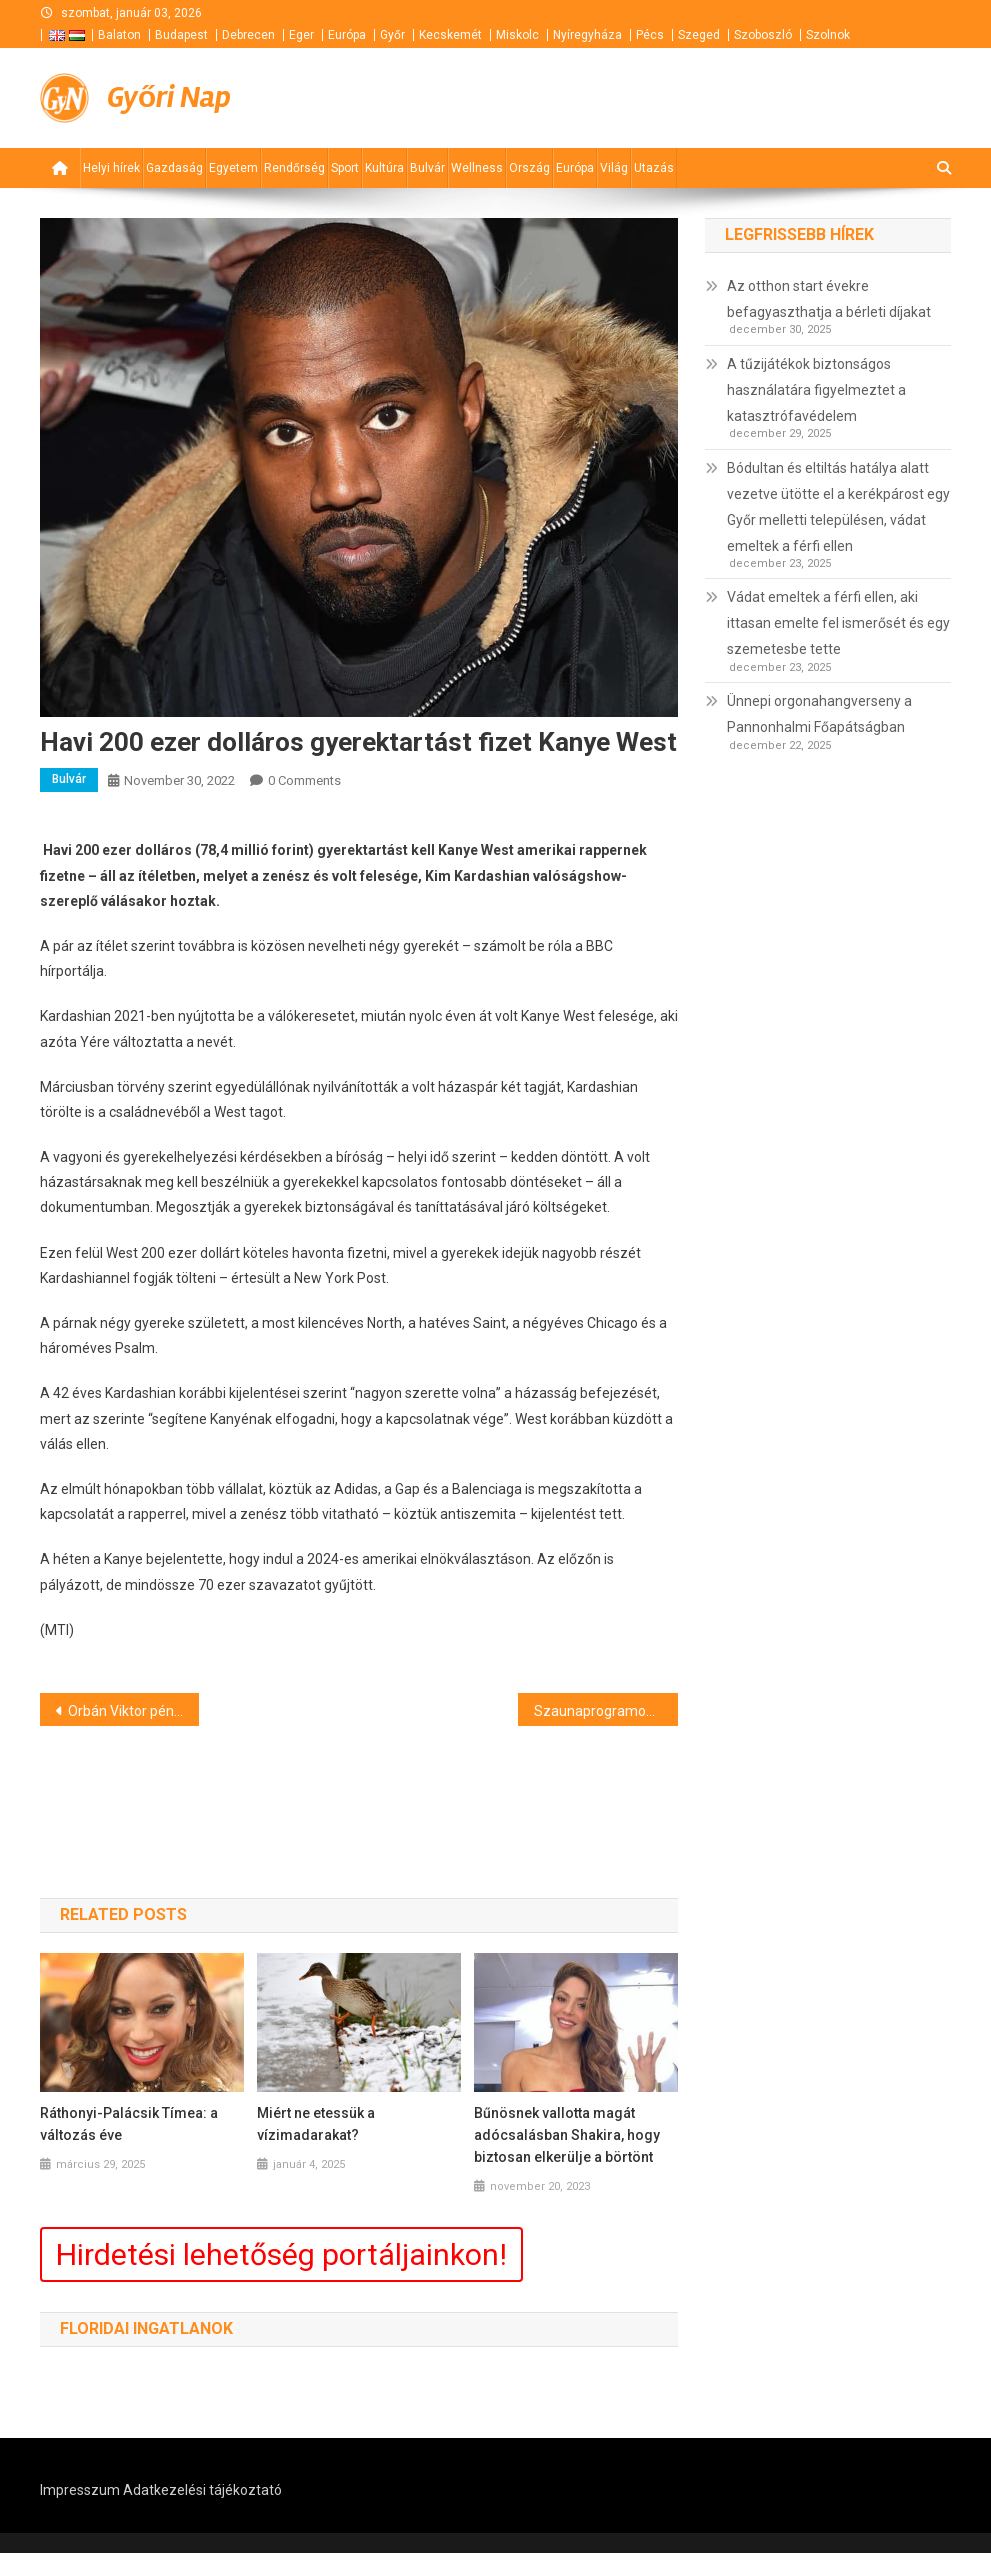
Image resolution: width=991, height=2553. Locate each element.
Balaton (119, 35)
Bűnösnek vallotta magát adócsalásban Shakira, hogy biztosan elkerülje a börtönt (567, 2135)
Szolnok (828, 35)
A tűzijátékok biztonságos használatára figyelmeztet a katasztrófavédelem (816, 390)
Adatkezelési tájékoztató (202, 2490)
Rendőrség (294, 168)
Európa (347, 35)
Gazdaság (174, 168)
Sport (345, 168)
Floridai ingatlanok (146, 2328)
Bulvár (427, 168)
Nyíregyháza (587, 35)
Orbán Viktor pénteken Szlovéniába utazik (134, 1711)
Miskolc (517, 35)
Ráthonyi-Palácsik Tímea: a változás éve (129, 2124)
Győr (392, 35)
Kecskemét (450, 35)
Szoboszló (763, 35)
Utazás (654, 168)
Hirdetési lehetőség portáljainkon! (281, 2254)
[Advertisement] (711, 98)
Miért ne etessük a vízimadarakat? (316, 2124)
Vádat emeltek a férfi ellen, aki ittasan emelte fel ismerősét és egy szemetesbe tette (838, 623)
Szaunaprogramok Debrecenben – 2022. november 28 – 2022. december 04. (606, 1711)
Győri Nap (169, 97)
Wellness (477, 168)
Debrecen (248, 35)
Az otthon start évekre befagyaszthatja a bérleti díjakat (829, 299)
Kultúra (384, 168)
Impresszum (80, 2490)
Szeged (699, 35)
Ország (529, 168)
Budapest (181, 35)
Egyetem (233, 168)
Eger (301, 35)
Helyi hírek (111, 168)
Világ (614, 168)
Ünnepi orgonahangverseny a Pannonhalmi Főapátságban (819, 714)
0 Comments (304, 780)
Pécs (650, 35)
